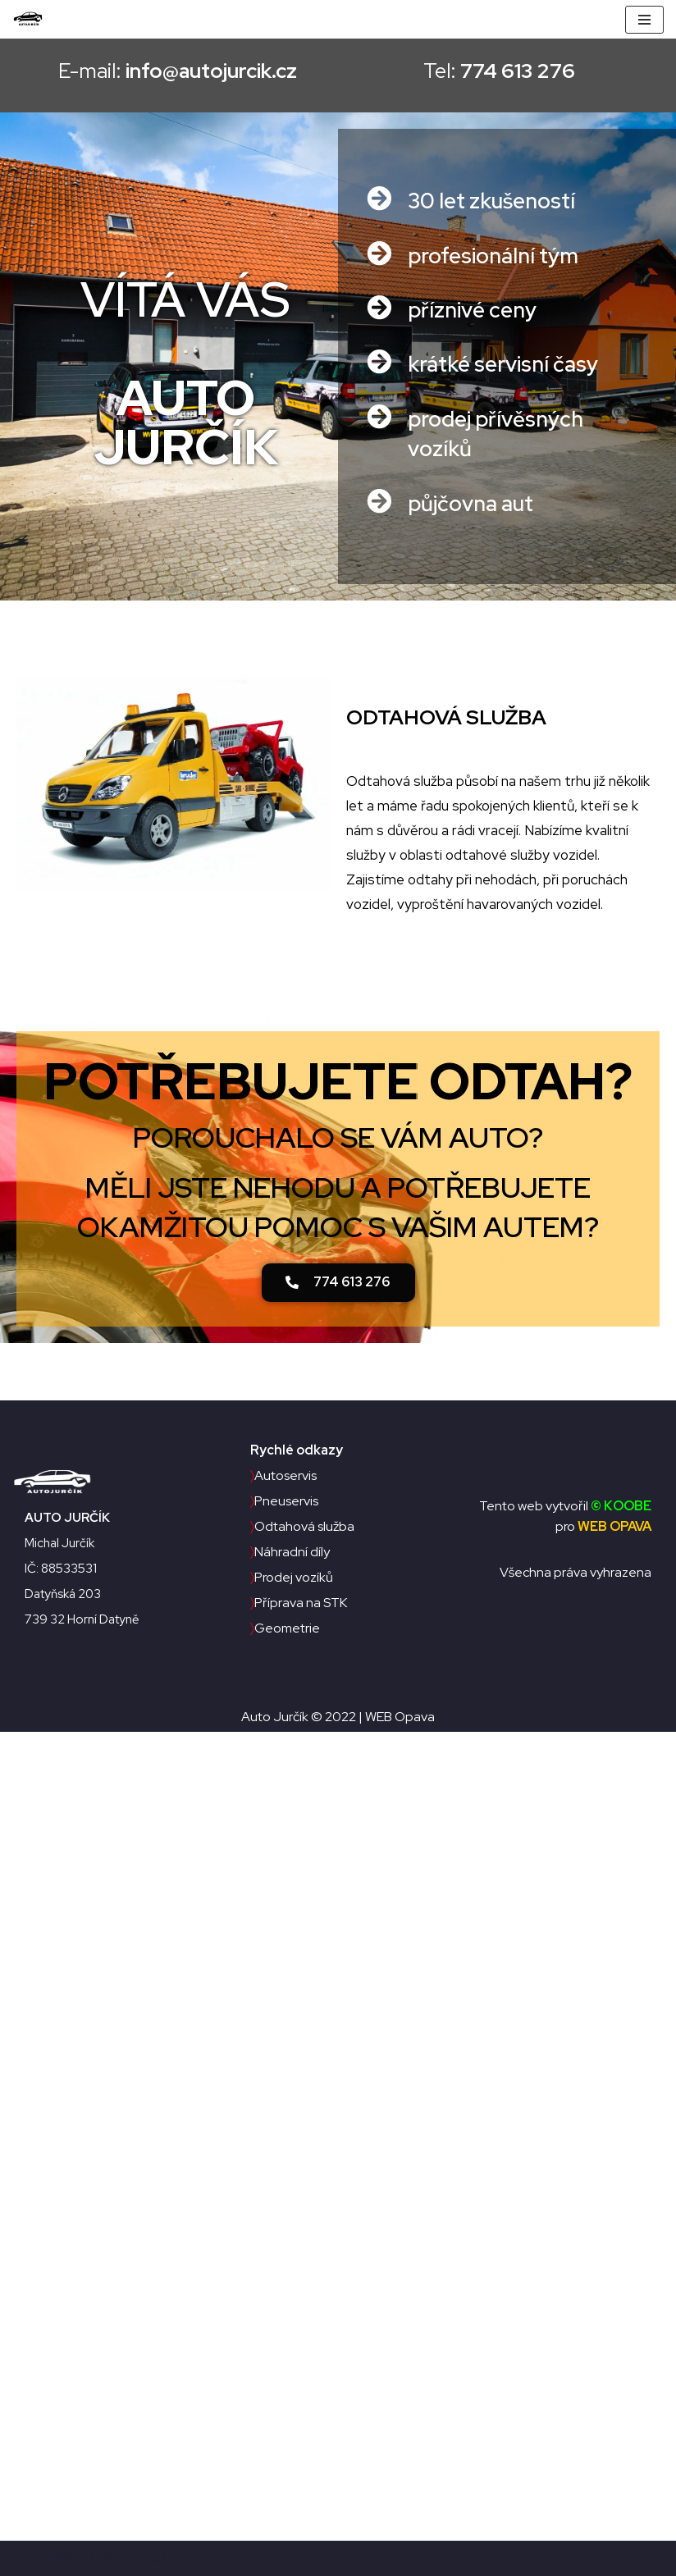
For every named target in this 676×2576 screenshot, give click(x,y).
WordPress (133, 2558)
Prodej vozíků (291, 1577)
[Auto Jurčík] (32, 19)
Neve (27, 2558)
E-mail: (170, 70)
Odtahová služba (302, 1526)
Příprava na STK (298, 1602)
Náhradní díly (290, 1551)
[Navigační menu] (644, 20)
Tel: (506, 70)
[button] (338, 1282)
